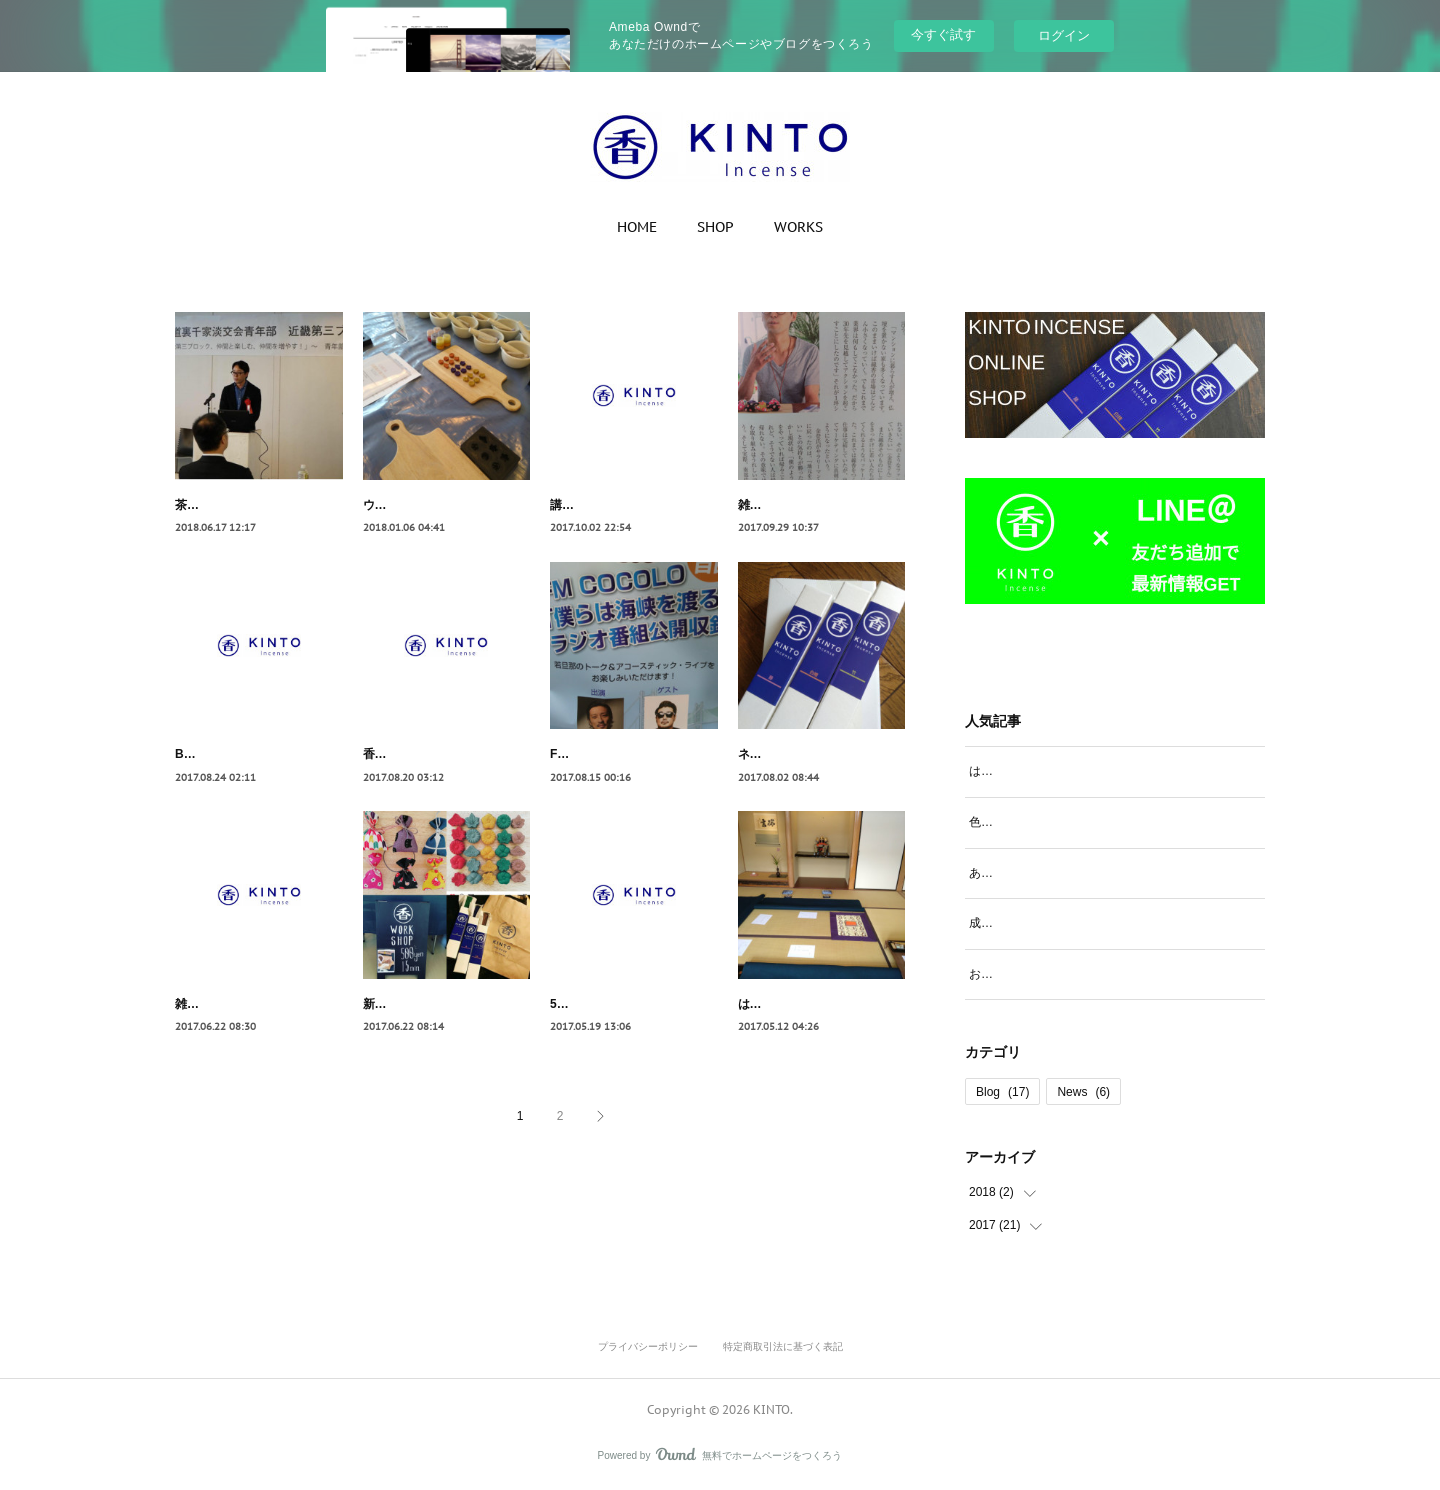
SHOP (715, 227)
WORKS (798, 227)
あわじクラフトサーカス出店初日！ (1065, 873)
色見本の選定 (1005, 822)
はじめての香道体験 (792, 1047)
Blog (1002, 1092)
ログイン (1064, 35)
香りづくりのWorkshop (428, 776)
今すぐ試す (943, 34)
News (1083, 1092)
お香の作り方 (1005, 974)
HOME (637, 227)
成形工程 (993, 923)
